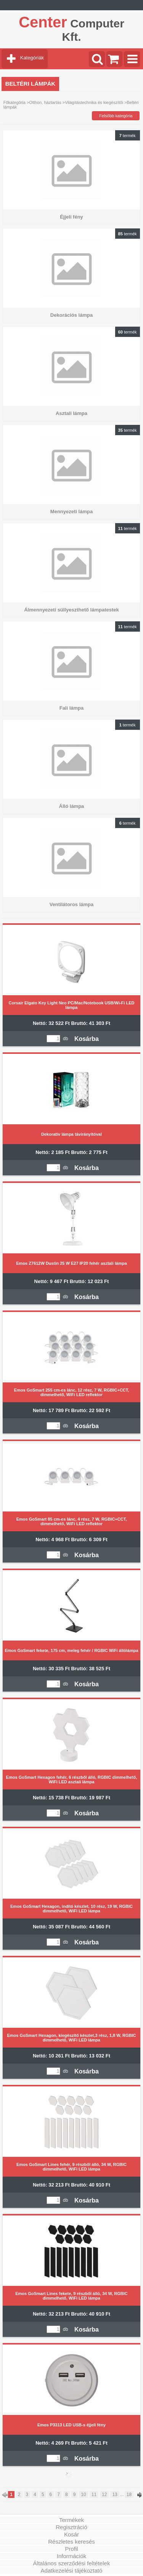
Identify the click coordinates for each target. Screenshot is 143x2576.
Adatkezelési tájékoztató (72, 2570)
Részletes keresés (71, 2541)
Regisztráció (71, 2527)
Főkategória (14, 102)
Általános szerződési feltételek (71, 2563)
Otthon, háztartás (45, 102)
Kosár (71, 2534)
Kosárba (86, 1039)
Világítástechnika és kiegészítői (94, 102)
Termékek (71, 2520)
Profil (71, 2549)
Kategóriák (32, 58)
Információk (72, 2556)
